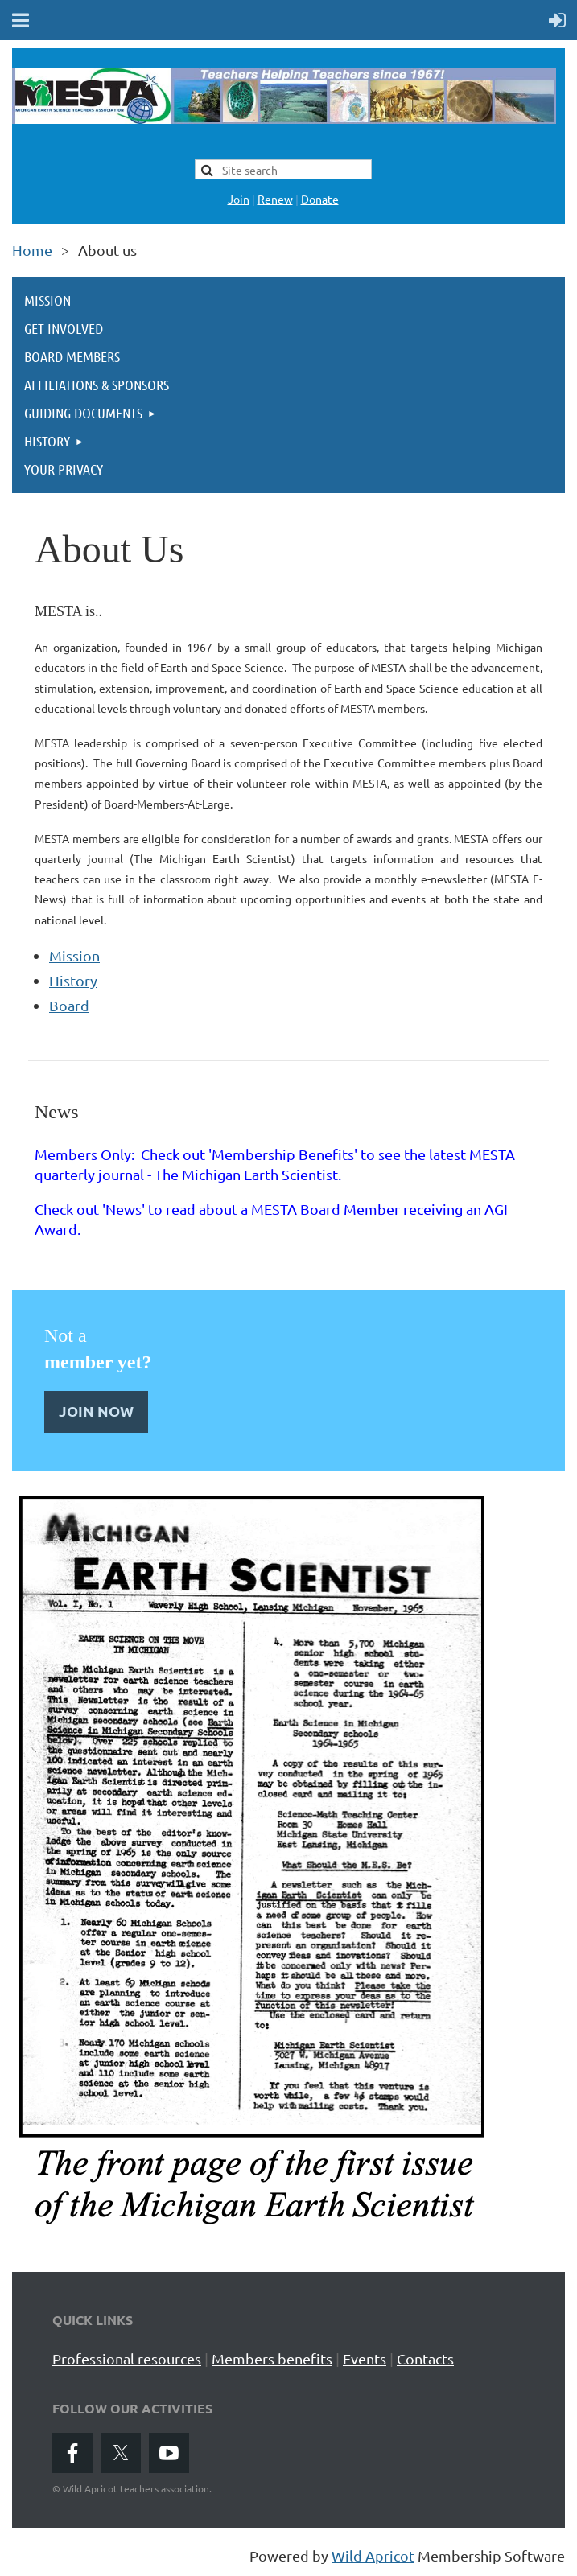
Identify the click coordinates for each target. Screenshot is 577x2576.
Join (238, 198)
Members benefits (272, 2358)
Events (364, 2358)
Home (32, 249)
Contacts (425, 2358)
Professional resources (126, 2358)
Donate (320, 198)
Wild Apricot (373, 2555)
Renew (275, 198)
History (73, 980)
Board (69, 1005)
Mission (74, 955)
